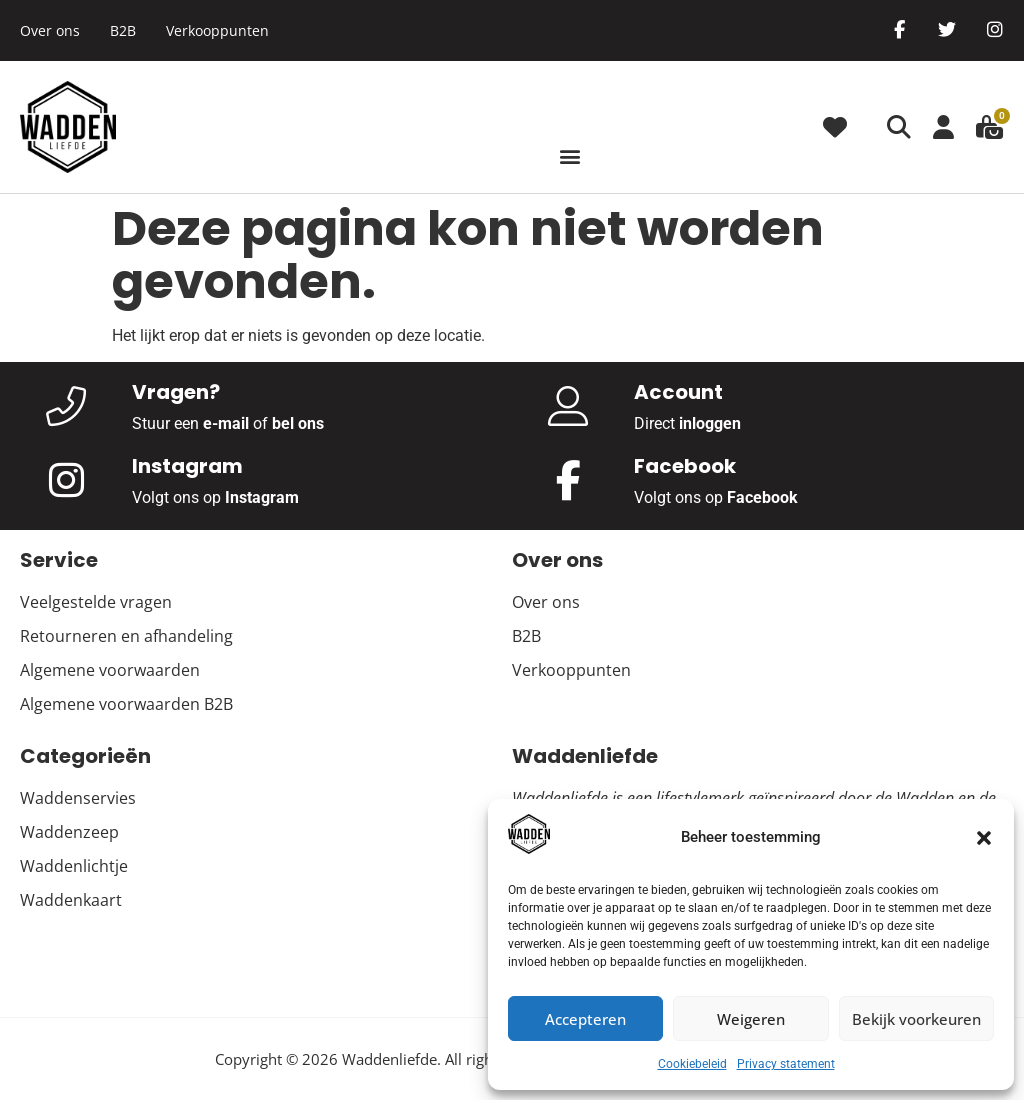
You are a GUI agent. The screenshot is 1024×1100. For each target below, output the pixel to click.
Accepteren (585, 1019)
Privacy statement (786, 1064)
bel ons (298, 423)
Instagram (262, 497)
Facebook (762, 497)
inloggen (710, 423)
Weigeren (751, 1019)
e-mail (226, 423)
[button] (984, 838)
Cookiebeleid (692, 1064)
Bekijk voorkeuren (916, 1019)
